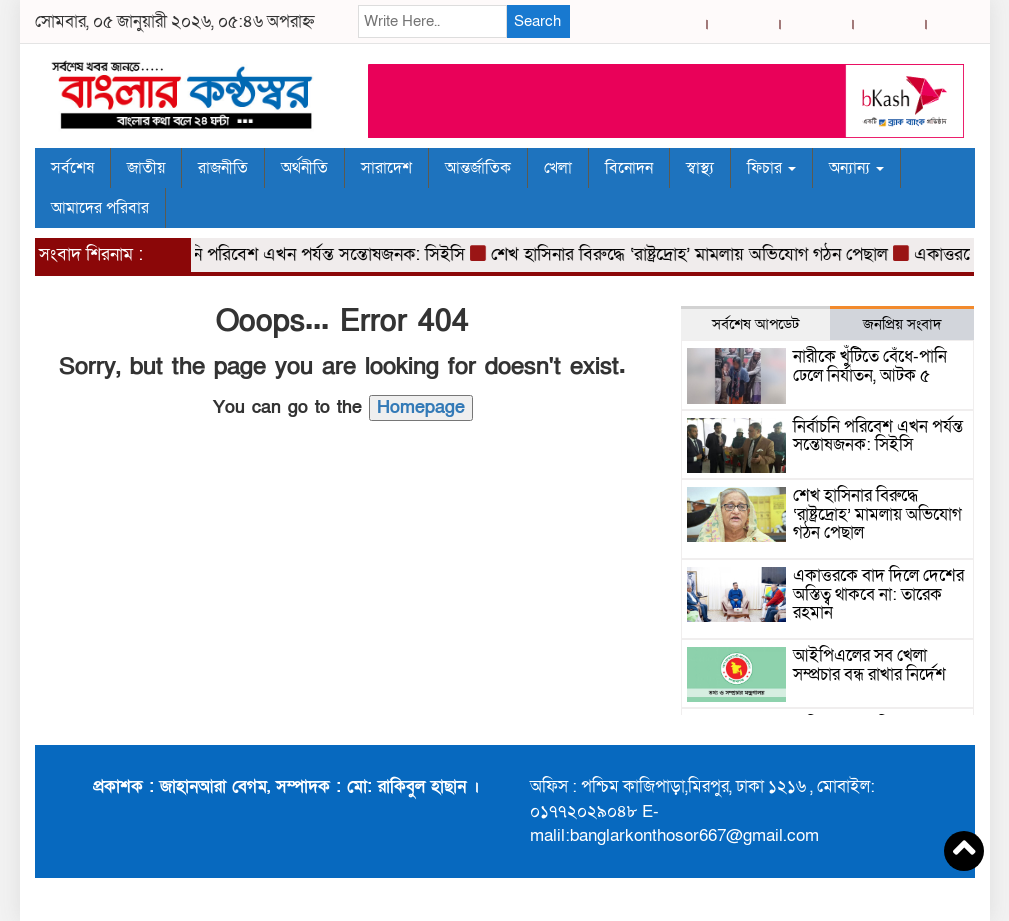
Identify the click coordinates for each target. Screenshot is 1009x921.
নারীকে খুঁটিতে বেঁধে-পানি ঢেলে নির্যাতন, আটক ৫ (870, 366)
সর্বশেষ (72, 168)
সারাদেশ (386, 168)
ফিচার (771, 168)
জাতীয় (146, 168)
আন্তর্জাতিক (478, 168)
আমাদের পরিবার (100, 208)
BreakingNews (912, 899)
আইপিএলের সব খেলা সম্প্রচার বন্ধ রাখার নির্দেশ (869, 665)
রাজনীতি (223, 168)
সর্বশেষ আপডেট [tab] (755, 324)
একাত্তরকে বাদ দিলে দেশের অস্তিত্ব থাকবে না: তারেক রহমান (878, 594)
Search (537, 21)
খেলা (558, 168)
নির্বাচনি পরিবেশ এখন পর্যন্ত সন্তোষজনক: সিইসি (314, 254)
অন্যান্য (856, 168)
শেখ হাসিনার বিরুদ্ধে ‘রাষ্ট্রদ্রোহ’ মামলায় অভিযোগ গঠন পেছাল (694, 254)
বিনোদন (629, 168)
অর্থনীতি (304, 168)
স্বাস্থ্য (700, 168)
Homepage (421, 407)
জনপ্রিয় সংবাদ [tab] (902, 324)
